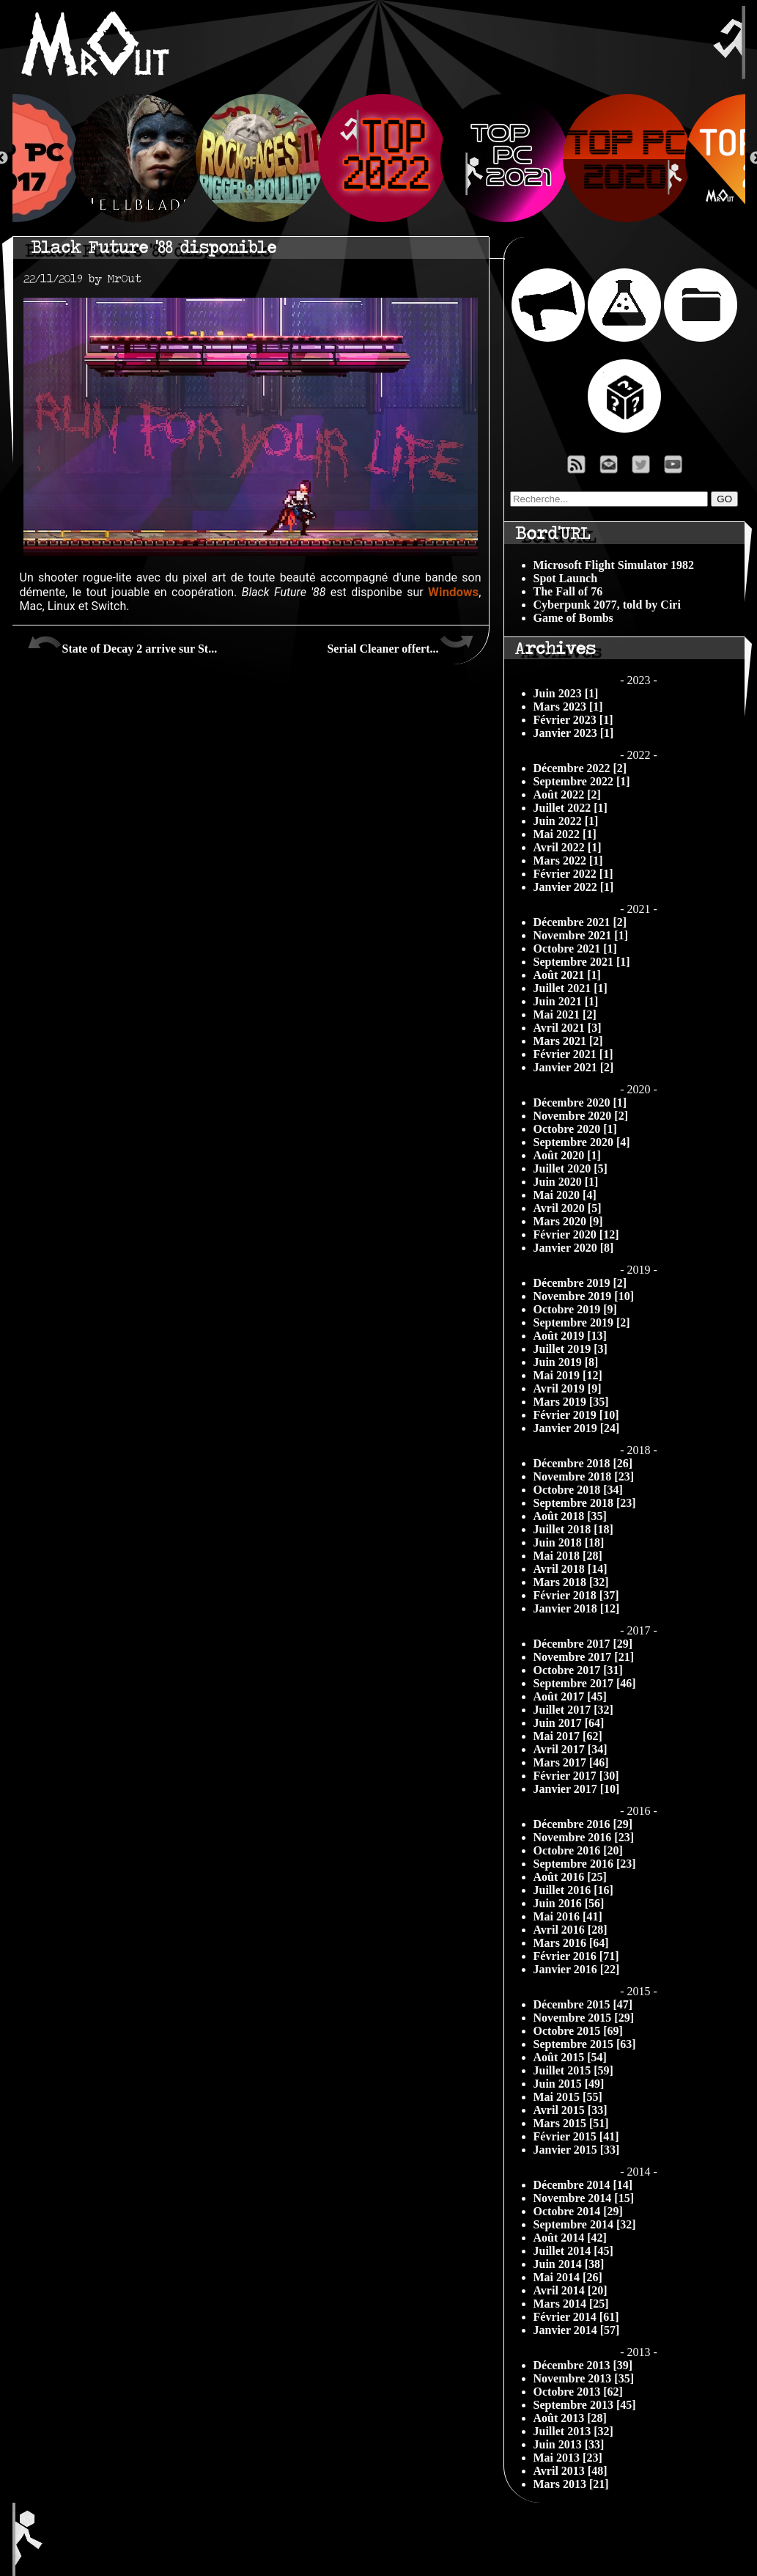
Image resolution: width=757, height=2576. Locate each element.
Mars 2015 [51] (571, 2123)
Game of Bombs (573, 618)
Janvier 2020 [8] (573, 1247)
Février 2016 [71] (576, 1956)
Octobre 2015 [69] (578, 2031)
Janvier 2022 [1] (573, 887)
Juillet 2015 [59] (573, 2070)
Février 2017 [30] (576, 1775)
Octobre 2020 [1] (575, 1129)
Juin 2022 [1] (566, 821)
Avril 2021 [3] (567, 1027)
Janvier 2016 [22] (576, 1969)
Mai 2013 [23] (567, 2457)
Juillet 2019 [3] (570, 1349)
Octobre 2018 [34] (578, 1489)
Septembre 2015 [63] (584, 2044)
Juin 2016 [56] (569, 1903)
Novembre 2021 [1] (580, 935)
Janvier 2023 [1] (573, 733)
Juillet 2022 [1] (570, 807)
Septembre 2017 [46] (584, 1683)
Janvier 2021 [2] (573, 1067)
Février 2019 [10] (576, 1415)
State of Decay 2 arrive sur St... (122, 643)
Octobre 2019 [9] (575, 1309)
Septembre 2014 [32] (584, 2224)
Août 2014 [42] (570, 2237)
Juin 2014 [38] (569, 2264)
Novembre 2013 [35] (583, 2378)
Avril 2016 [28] (570, 1929)
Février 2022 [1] (573, 873)
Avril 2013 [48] (570, 2471)
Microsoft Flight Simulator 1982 (613, 565)
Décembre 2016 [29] (583, 1824)
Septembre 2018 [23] (584, 1503)
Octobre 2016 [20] (578, 1850)
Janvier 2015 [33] (576, 2149)
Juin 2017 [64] (569, 1723)
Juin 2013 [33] (569, 2444)
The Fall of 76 (568, 591)
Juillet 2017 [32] (573, 1709)
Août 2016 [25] (570, 1877)
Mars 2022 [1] (568, 860)
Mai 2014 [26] (567, 2277)
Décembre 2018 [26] (583, 1463)
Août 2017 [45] (570, 1696)
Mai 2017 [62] (567, 1736)
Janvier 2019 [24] (576, 1428)
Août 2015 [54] (570, 2057)
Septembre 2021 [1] (581, 961)
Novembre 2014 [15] (583, 2198)
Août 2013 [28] (570, 2418)
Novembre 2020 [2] (580, 1115)
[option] (379, 158)
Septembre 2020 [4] (581, 1142)
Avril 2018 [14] (570, 1569)
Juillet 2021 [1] (570, 988)
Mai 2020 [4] (565, 1195)
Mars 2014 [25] (571, 2303)
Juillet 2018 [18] (573, 1529)
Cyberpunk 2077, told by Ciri (607, 604)
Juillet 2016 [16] (573, 1890)
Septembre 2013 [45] (584, 2405)
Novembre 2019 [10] (583, 1296)
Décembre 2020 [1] (580, 1102)
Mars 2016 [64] (571, 1943)
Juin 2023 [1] (566, 693)
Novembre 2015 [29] (583, 2017)
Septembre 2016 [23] (584, 1863)
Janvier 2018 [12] (576, 1608)
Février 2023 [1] (573, 719)
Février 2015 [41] (576, 2136)
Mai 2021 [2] (565, 1014)
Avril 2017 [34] (570, 1749)
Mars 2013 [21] (571, 2484)
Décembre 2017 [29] (583, 1643)
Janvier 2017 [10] (576, 1789)
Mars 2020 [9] (568, 1221)
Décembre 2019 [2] (580, 1283)
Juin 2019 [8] (566, 1362)
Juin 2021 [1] (566, 1001)
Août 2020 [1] (567, 1155)
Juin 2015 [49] (569, 2083)
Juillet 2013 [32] (573, 2431)
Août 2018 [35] (570, 1516)
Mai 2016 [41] (567, 1916)
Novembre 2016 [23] (583, 1837)
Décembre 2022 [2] (580, 768)
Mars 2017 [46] (571, 1762)
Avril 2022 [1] (567, 847)
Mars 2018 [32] (571, 1582)
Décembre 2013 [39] (583, 2365)
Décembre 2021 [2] (580, 922)
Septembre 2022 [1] (581, 781)
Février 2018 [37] (576, 1595)
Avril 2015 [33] (570, 2110)
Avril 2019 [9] (567, 1388)
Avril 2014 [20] (570, 2290)
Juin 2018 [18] (569, 1542)
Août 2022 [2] (567, 794)
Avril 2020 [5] (567, 1208)
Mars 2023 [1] (568, 706)
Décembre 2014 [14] (583, 2185)
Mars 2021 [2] (568, 1041)
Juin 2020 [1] (566, 1181)
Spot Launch (565, 578)
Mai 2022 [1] (565, 834)
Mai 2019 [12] (567, 1375)
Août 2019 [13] (570, 1335)
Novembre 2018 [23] (583, 1476)
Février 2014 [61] (576, 2317)
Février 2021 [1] (573, 1054)
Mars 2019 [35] (571, 1401)
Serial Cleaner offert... (400, 643)
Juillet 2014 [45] (573, 2251)
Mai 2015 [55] (567, 2097)
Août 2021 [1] (567, 975)
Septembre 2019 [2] (581, 1322)
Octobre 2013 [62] (578, 2391)
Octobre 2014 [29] (578, 2211)
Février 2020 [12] (576, 1234)
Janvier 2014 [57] (576, 2330)
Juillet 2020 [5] (570, 1168)
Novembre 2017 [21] (583, 1657)
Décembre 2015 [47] (583, 2004)
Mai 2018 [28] (567, 1555)
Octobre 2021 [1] (575, 948)
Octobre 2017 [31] (578, 1670)
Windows (453, 591)
